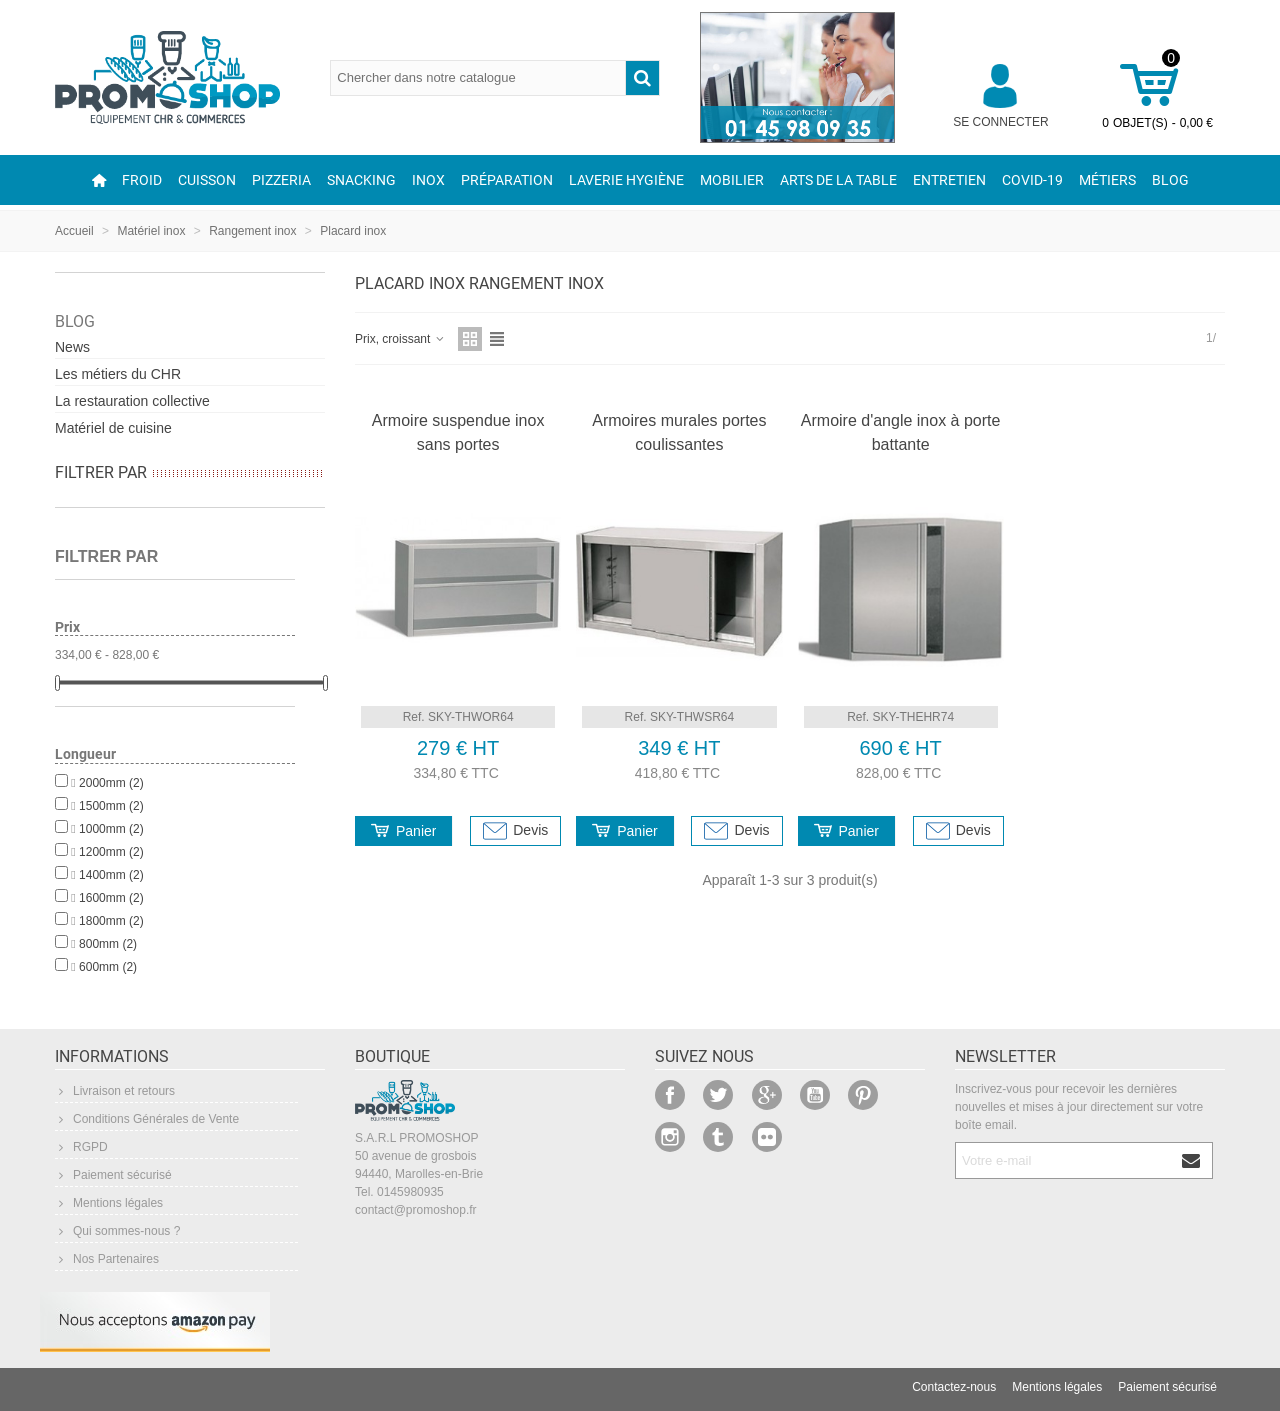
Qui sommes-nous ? (117, 1231)
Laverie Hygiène (626, 180)
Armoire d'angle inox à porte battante (901, 432)
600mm (108, 967)
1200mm (111, 852)
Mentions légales (109, 1203)
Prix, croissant (400, 339)
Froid (142, 180)
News (72, 347)
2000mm (111, 783)
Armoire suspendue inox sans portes (458, 432)
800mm (108, 944)
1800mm (111, 921)
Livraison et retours (115, 1091)
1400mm (111, 875)
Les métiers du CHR (118, 374)
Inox (428, 180)
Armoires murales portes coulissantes (679, 432)
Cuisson (207, 180)
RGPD (81, 1147)
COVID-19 (1032, 180)
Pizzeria (281, 180)
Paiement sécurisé (113, 1175)
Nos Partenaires (107, 1259)
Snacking (361, 180)
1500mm (111, 806)
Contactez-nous (954, 1387)
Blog (1170, 180)
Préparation (507, 180)
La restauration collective (132, 401)
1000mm (111, 829)
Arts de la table (838, 180)
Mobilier (732, 180)
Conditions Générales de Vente (147, 1119)
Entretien (949, 180)
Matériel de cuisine (113, 428)
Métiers (1107, 180)
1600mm (111, 898)
